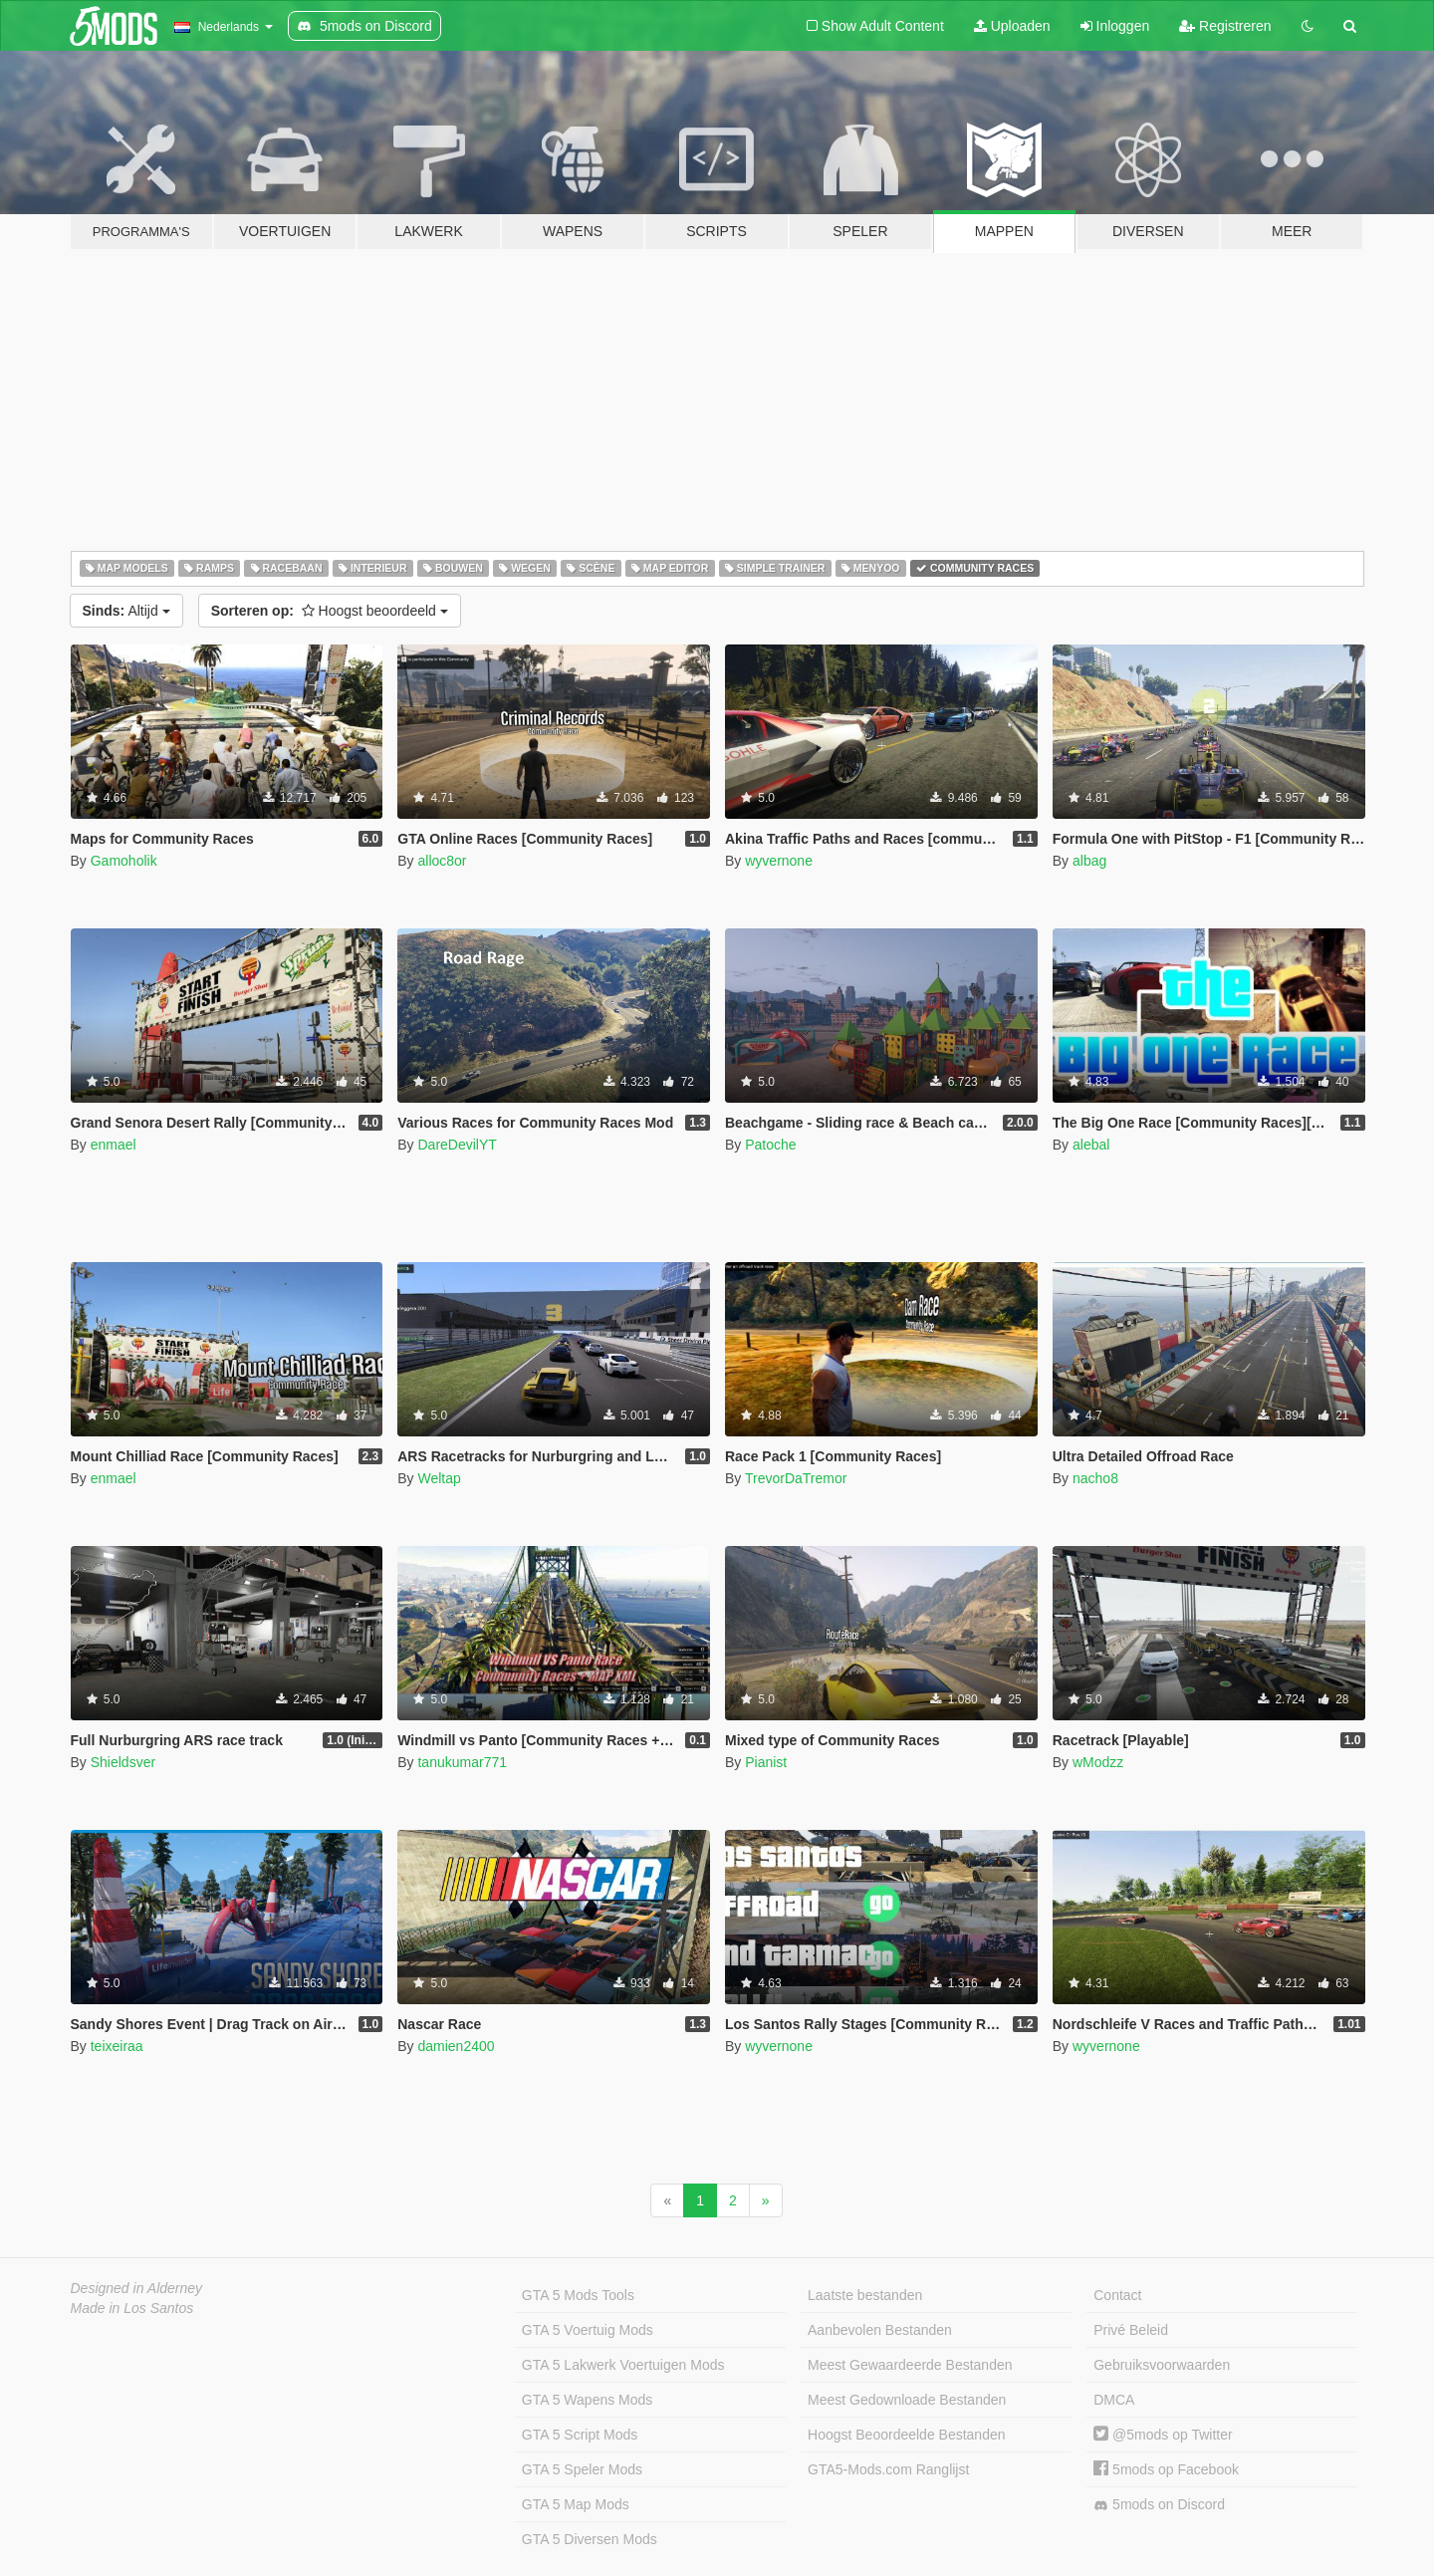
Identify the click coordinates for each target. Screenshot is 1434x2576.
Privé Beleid (1130, 2330)
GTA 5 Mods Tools (578, 2295)
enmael (113, 1145)
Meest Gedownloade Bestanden (907, 2400)
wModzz (1098, 1762)
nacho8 (1095, 1478)
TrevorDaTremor (795, 1478)
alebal (1091, 1145)
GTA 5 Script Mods (579, 2435)
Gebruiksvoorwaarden (1161, 2365)
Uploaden (1012, 26)
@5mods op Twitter (1162, 2435)
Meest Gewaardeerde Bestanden (910, 2365)
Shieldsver (123, 1762)
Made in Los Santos (132, 2308)
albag (1089, 861)
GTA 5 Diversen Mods (589, 2539)
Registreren (1225, 26)
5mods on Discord (1159, 2504)
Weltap (438, 1478)
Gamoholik (124, 861)
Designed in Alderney (137, 2288)
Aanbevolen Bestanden (880, 2330)
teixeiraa (117, 2046)
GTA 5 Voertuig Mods (587, 2330)
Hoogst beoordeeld (329, 611)
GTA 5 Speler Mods (582, 2469)
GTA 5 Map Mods (575, 2504)
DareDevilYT (456, 1145)
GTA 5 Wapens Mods (587, 2400)
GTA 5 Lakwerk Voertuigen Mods (623, 2365)
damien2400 (455, 2046)
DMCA (1113, 2400)
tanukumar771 (462, 1762)
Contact (1117, 2295)
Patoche (770, 1145)
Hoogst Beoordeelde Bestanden (906, 2435)
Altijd (126, 611)
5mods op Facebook (1166, 2469)
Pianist (766, 1762)
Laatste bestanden (865, 2295)
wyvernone (779, 861)
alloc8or (441, 861)
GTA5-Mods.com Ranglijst (888, 2469)
